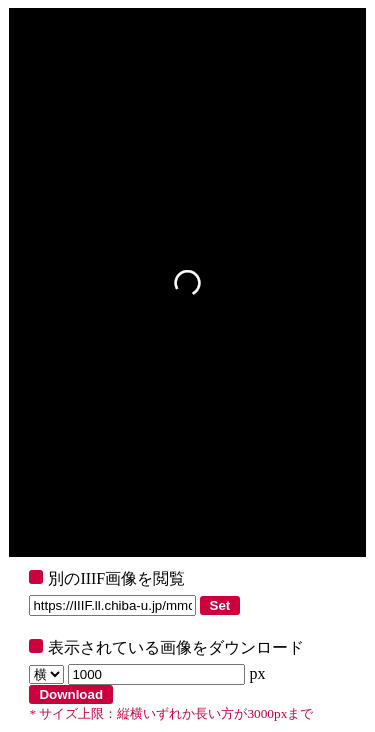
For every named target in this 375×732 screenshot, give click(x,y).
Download (71, 694)
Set (220, 605)
